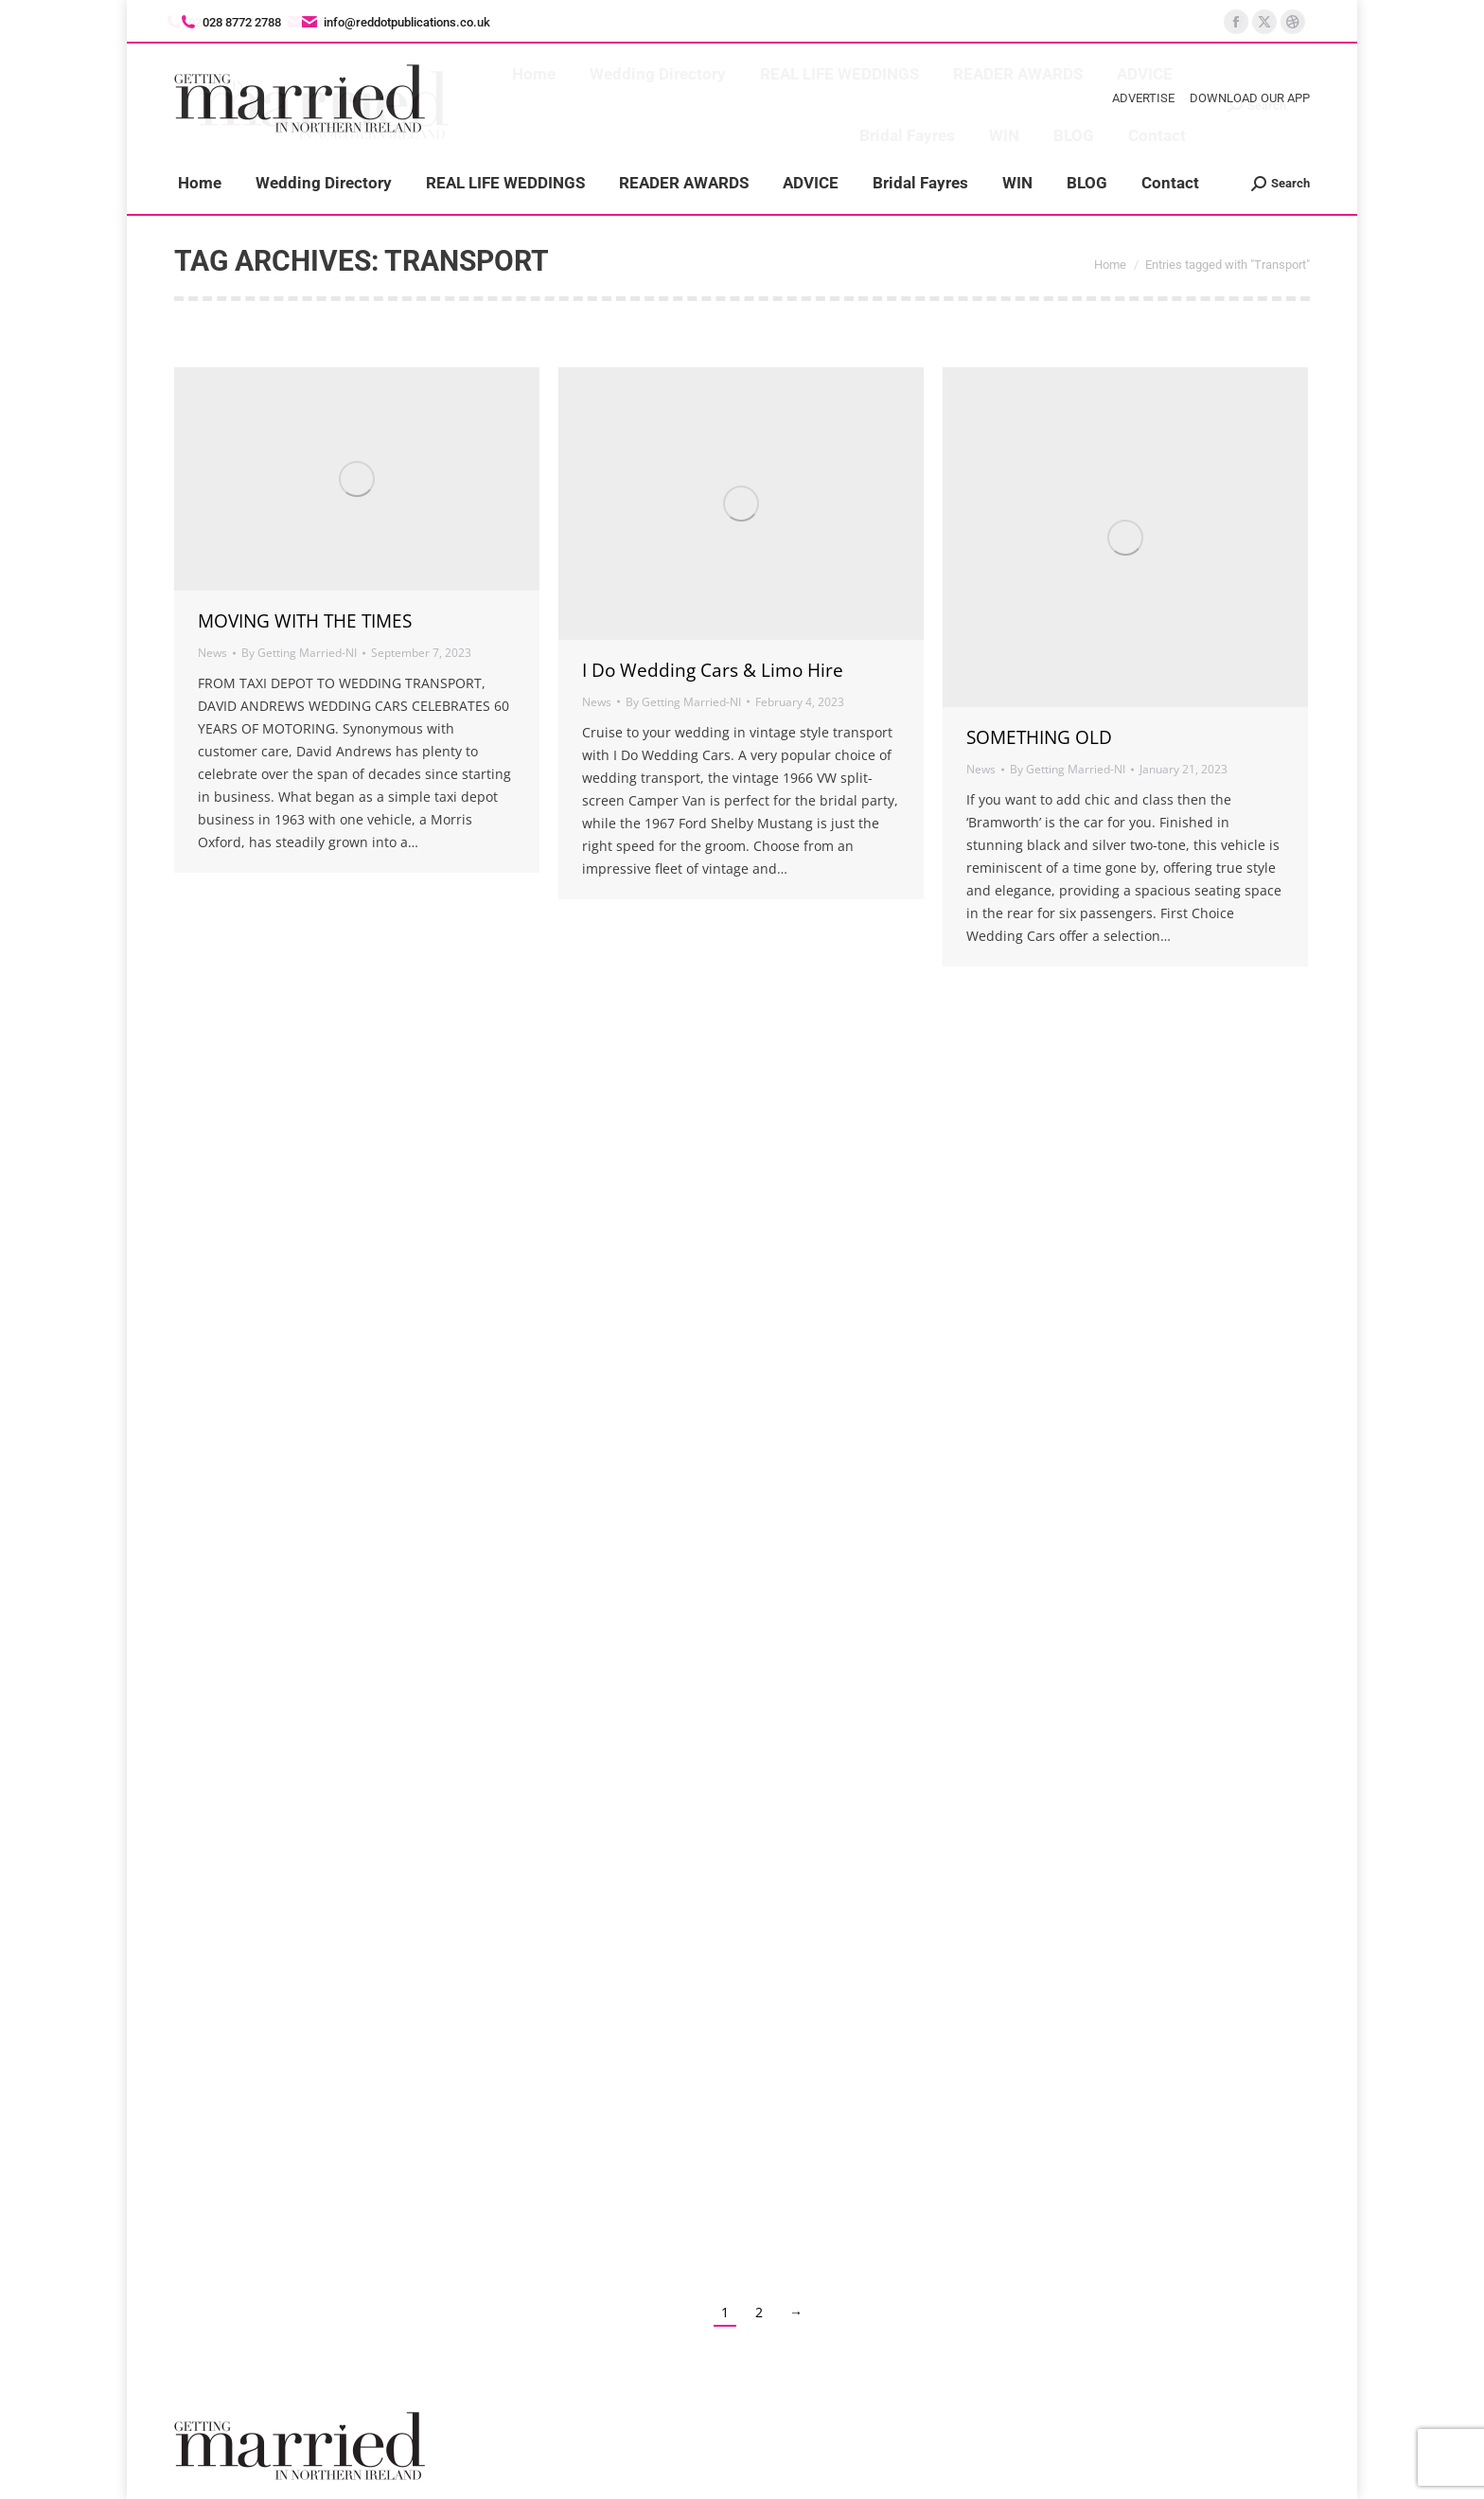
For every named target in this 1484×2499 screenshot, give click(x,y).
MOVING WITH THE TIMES (305, 621)
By (299, 653)
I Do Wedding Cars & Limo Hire (712, 670)
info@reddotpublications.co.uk (395, 22)
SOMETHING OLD (1039, 737)
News (212, 653)
